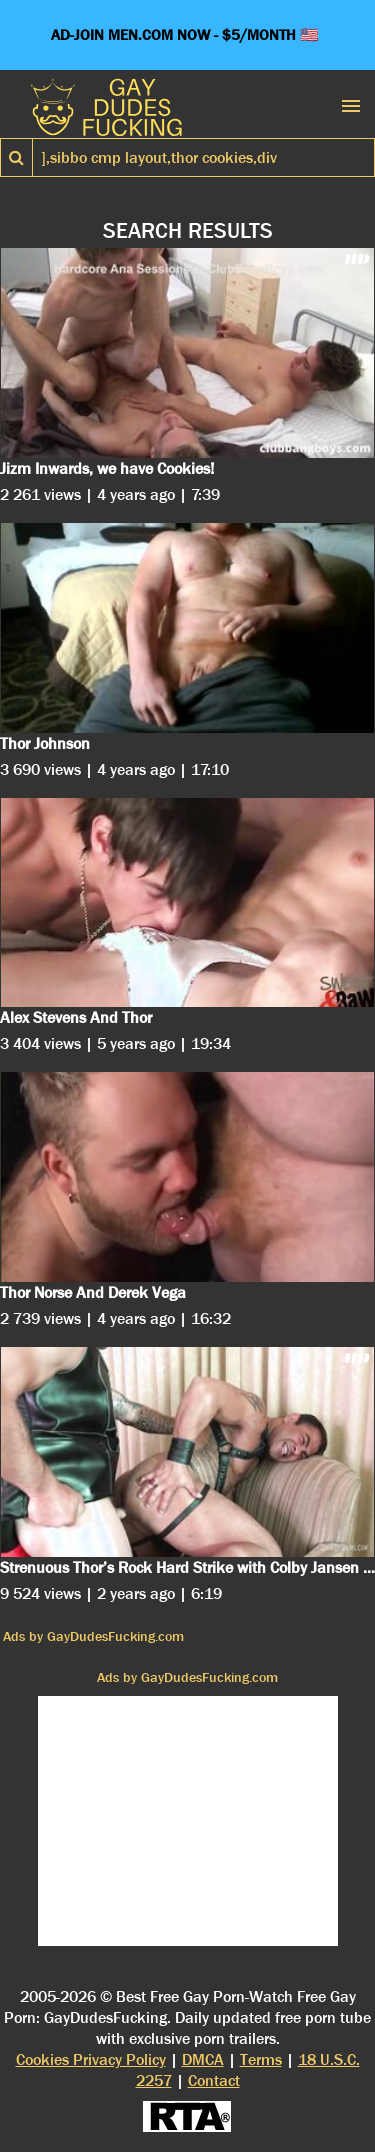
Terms (261, 2059)
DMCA (203, 2059)
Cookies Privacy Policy (91, 2059)
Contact (214, 2080)
